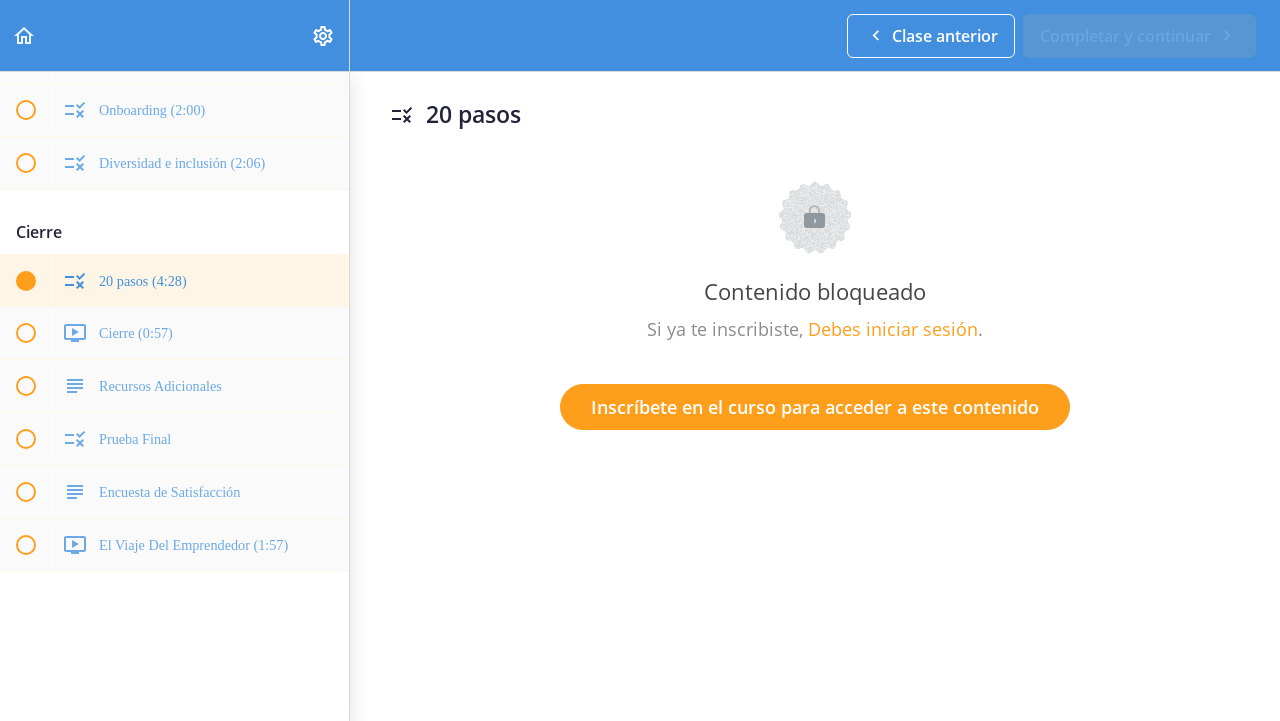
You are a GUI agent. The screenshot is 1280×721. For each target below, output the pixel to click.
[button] (25, 35)
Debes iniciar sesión (893, 329)
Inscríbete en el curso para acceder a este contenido (815, 407)
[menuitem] (324, 35)
